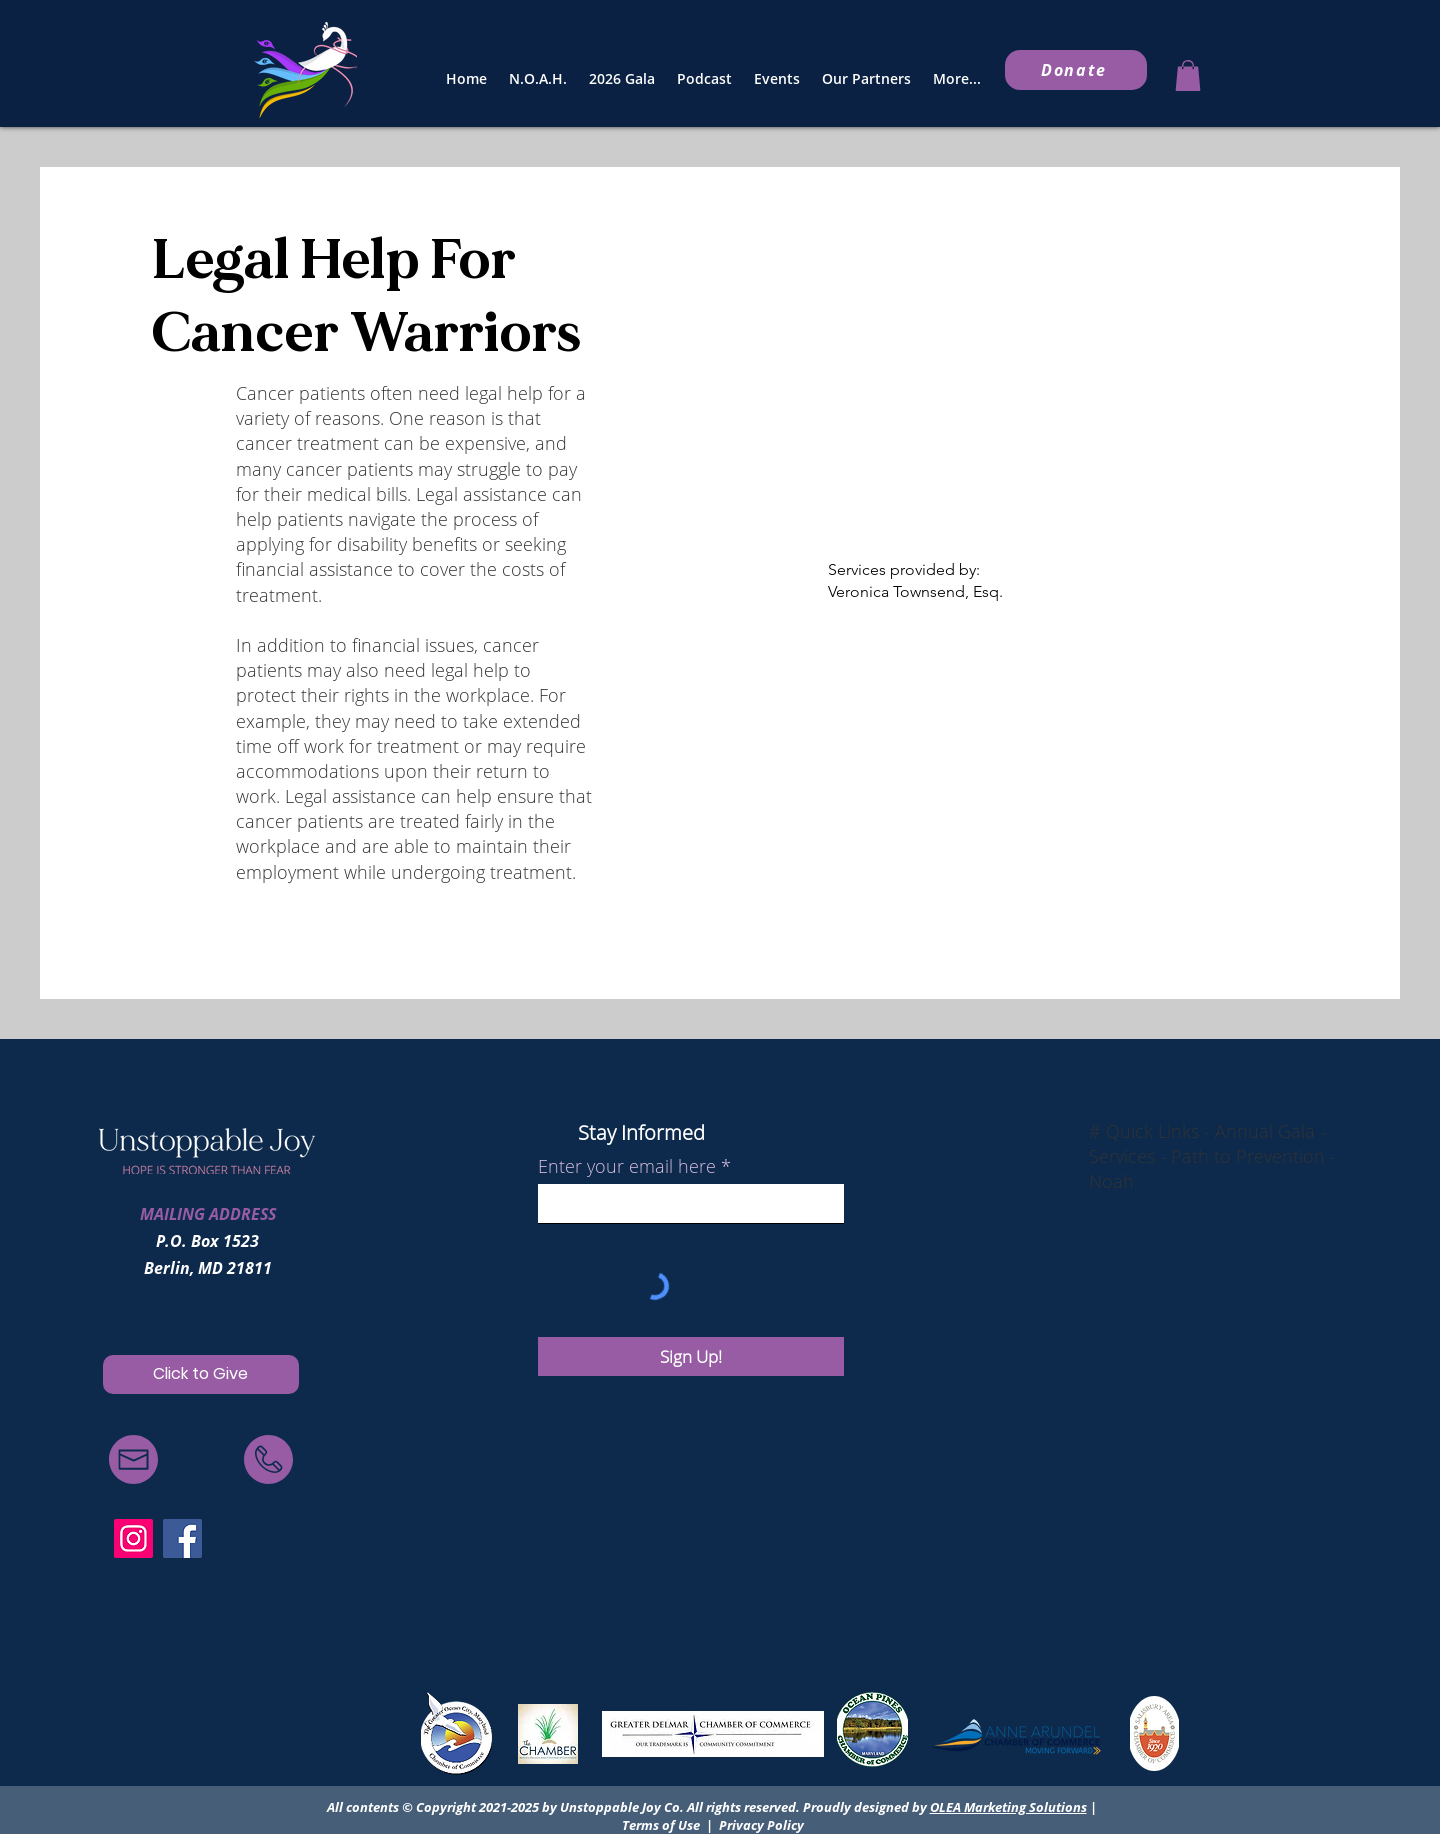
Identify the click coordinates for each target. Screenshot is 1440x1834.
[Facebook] (182, 1538)
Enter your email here (627, 1166)
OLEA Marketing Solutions (1008, 1807)
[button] (1188, 75)
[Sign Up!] (691, 1356)
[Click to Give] (201, 1374)
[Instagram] (133, 1538)
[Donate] (1076, 70)
